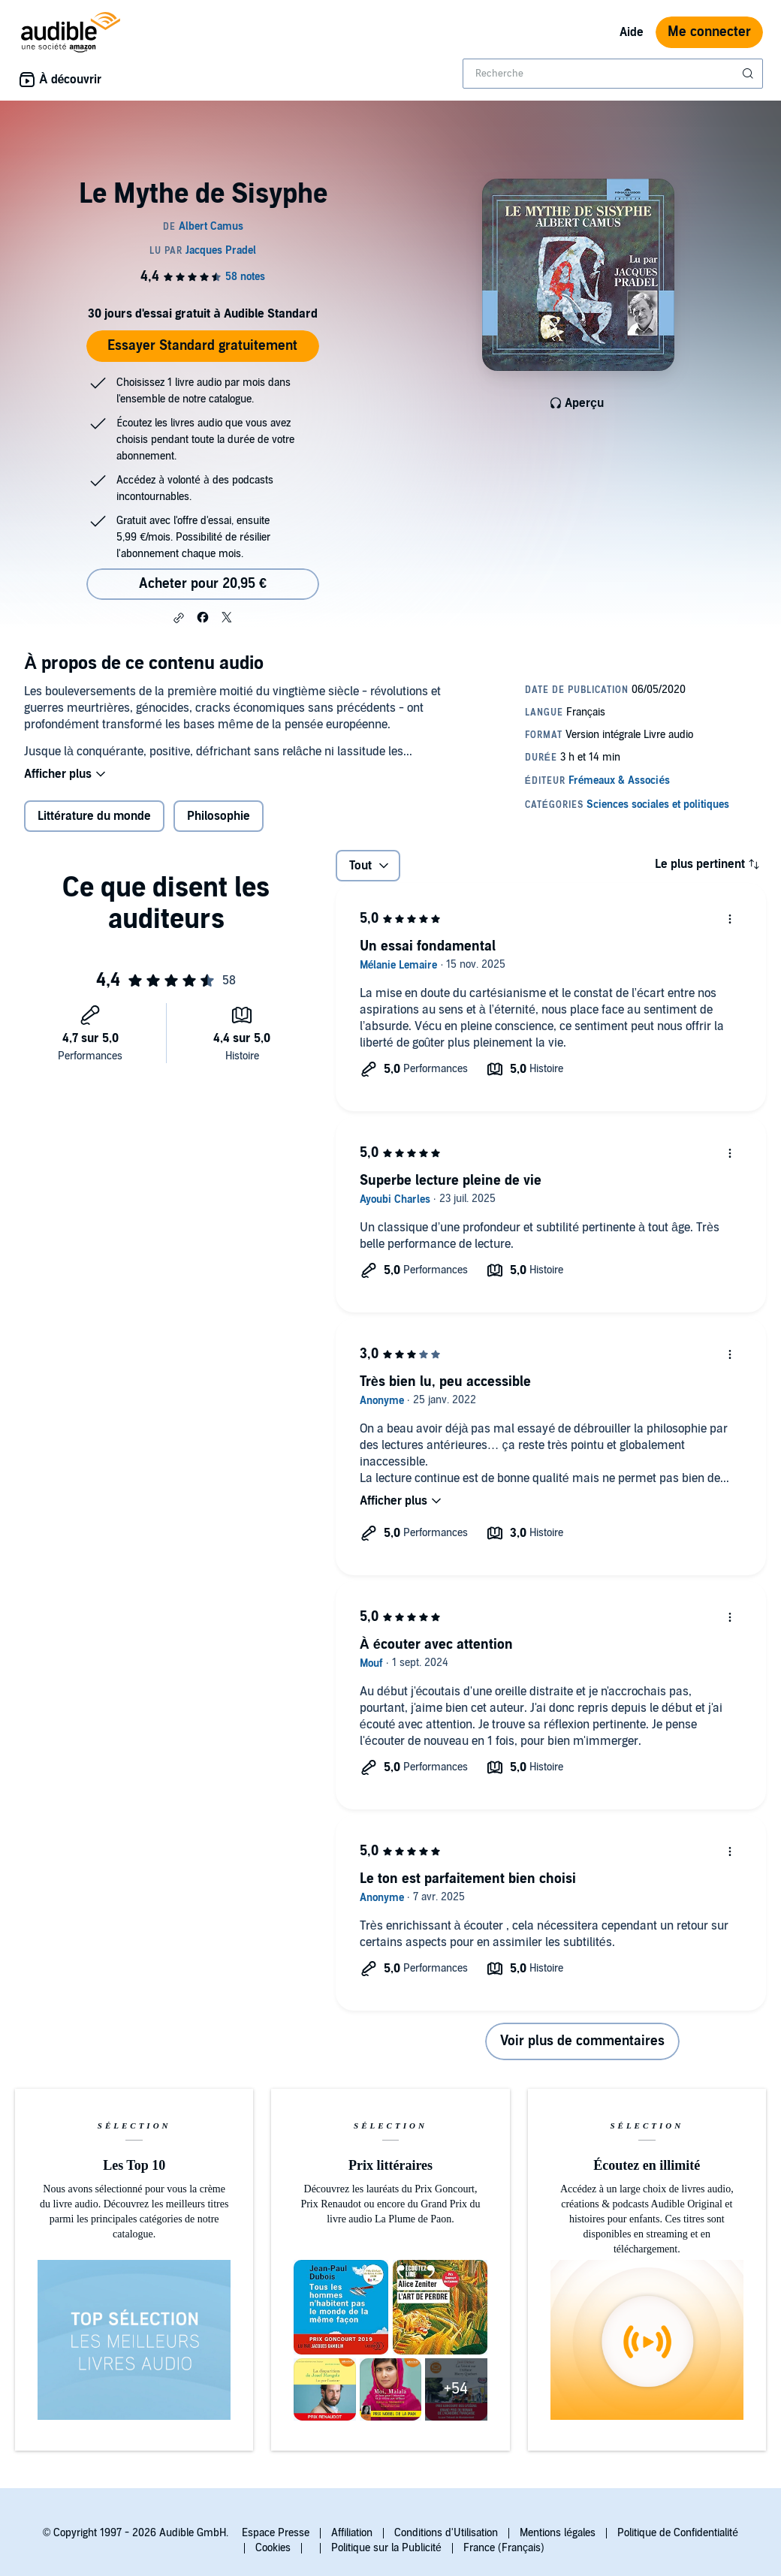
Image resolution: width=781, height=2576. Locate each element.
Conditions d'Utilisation (446, 2532)
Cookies (273, 2547)
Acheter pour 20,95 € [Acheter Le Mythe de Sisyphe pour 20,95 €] (203, 584)
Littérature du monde (94, 816)
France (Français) (503, 2547)
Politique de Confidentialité (677, 2532)
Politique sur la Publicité (386, 2547)
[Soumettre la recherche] (749, 74)
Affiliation (351, 2532)
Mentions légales (558, 2532)
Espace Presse (275, 2532)
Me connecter (709, 32)
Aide (632, 32)
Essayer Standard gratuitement (202, 346)
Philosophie (218, 816)
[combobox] (613, 74)
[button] (179, 618)
